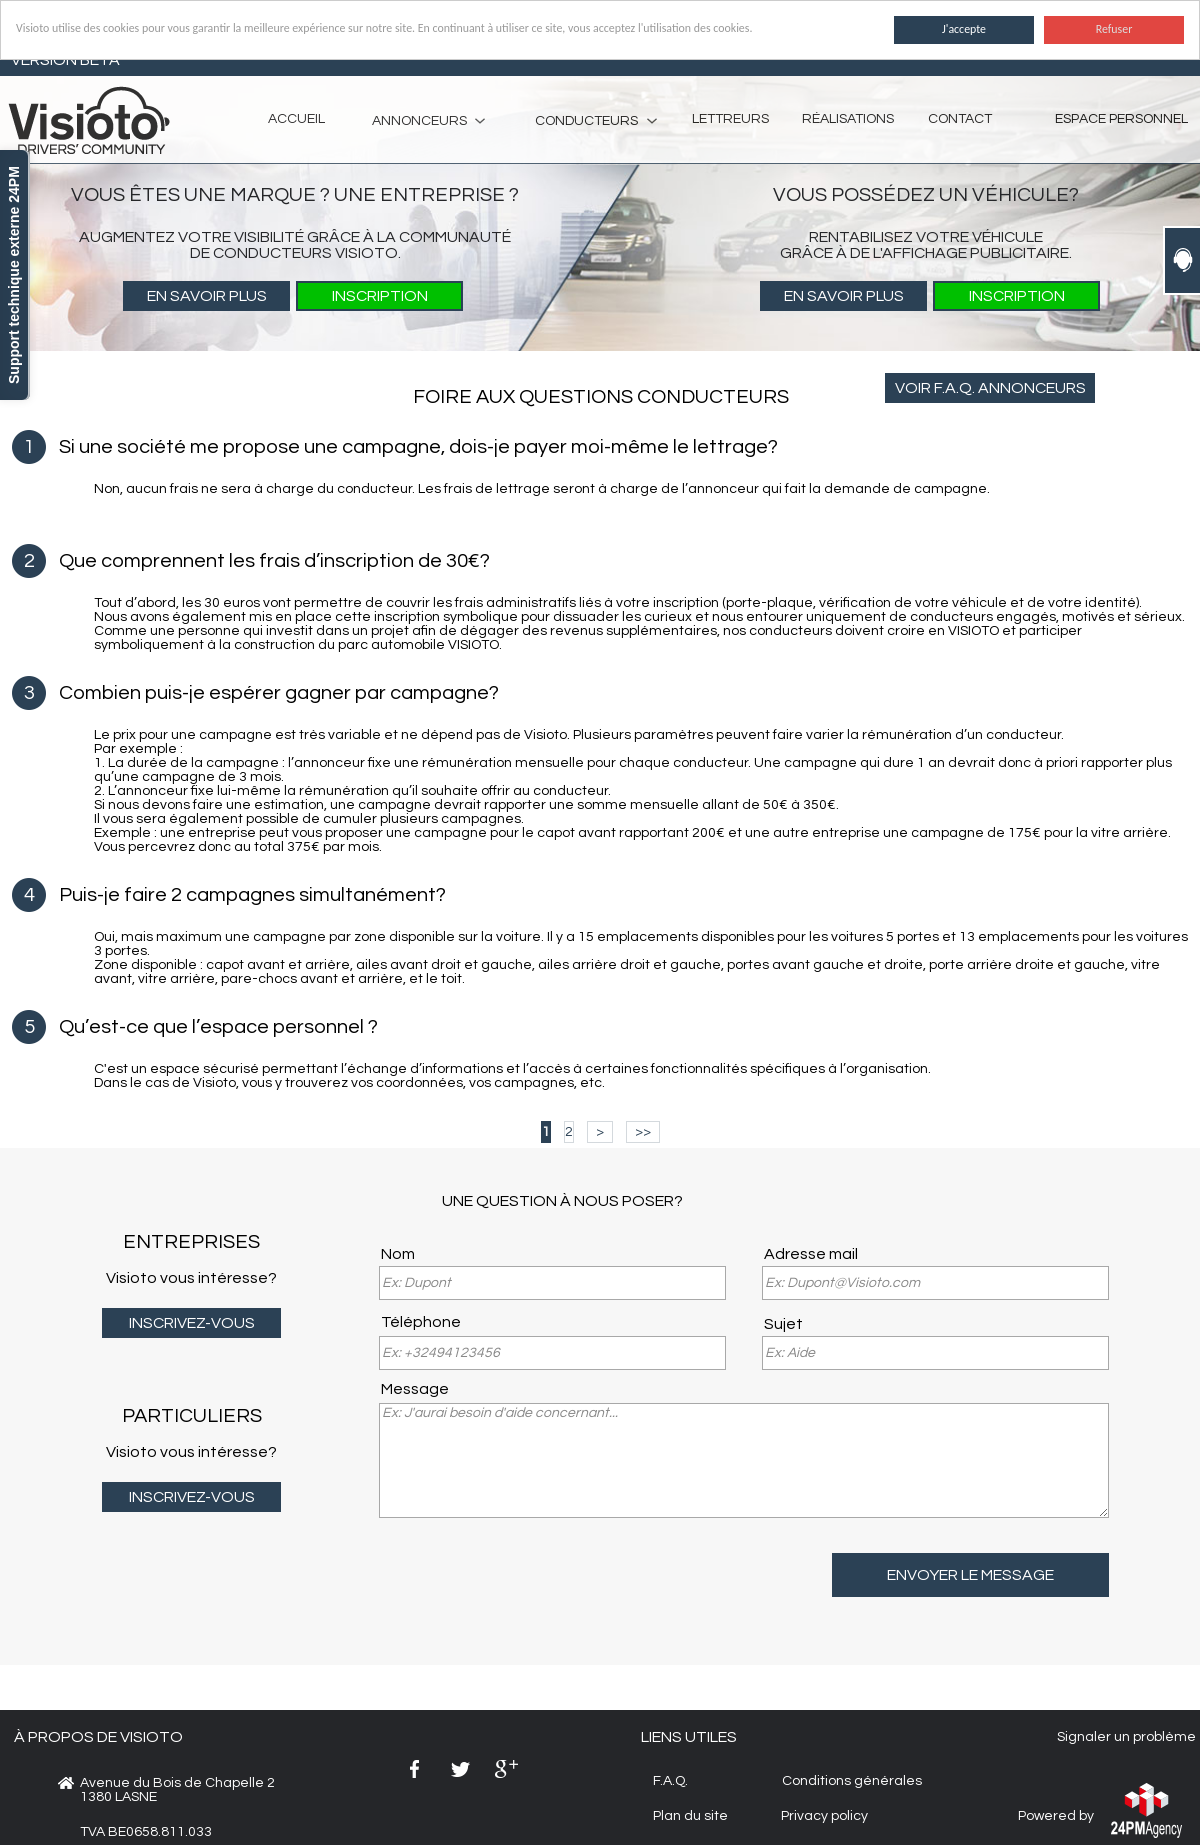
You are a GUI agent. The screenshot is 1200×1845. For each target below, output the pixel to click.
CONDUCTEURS (586, 121)
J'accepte (964, 29)
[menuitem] (420, 120)
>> (643, 1132)
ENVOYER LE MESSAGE (970, 1575)
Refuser (1114, 29)
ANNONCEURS (419, 121)
